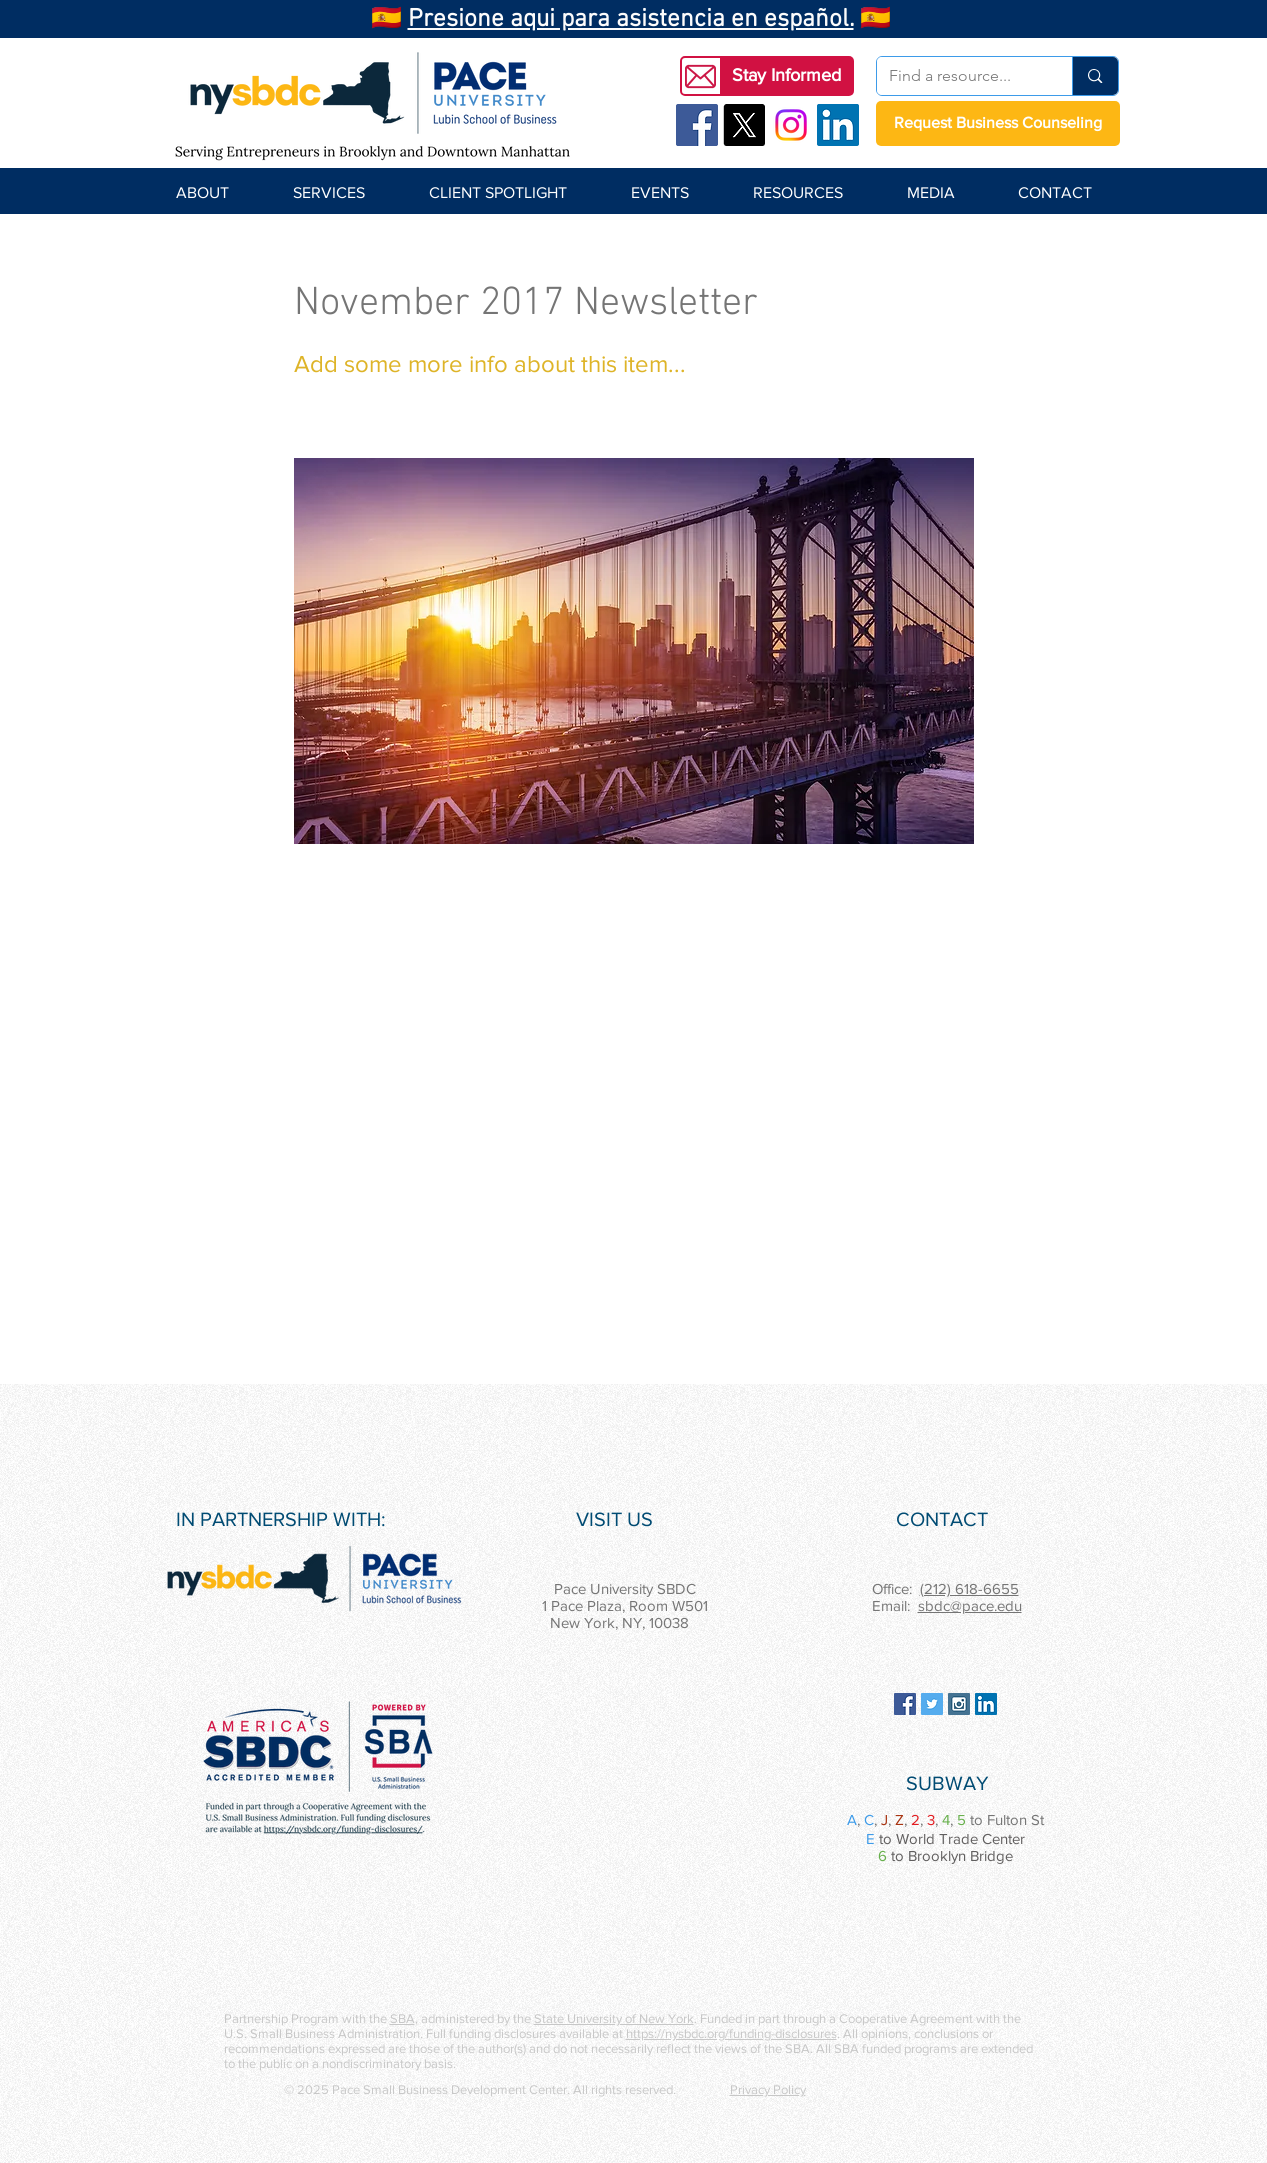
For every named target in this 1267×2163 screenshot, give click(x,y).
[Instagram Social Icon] (959, 1704)
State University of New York (614, 2018)
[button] (787, 76)
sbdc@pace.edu (970, 1605)
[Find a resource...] (960, 76)
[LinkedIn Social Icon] (838, 125)
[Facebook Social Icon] (697, 125)
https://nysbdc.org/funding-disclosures (731, 2033)
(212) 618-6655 (969, 1588)
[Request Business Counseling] (998, 123)
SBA (402, 2018)
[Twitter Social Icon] (932, 1704)
